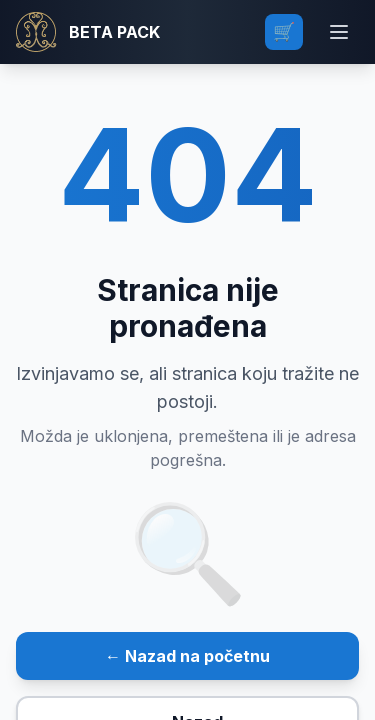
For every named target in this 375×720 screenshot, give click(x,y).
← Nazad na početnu (187, 656)
